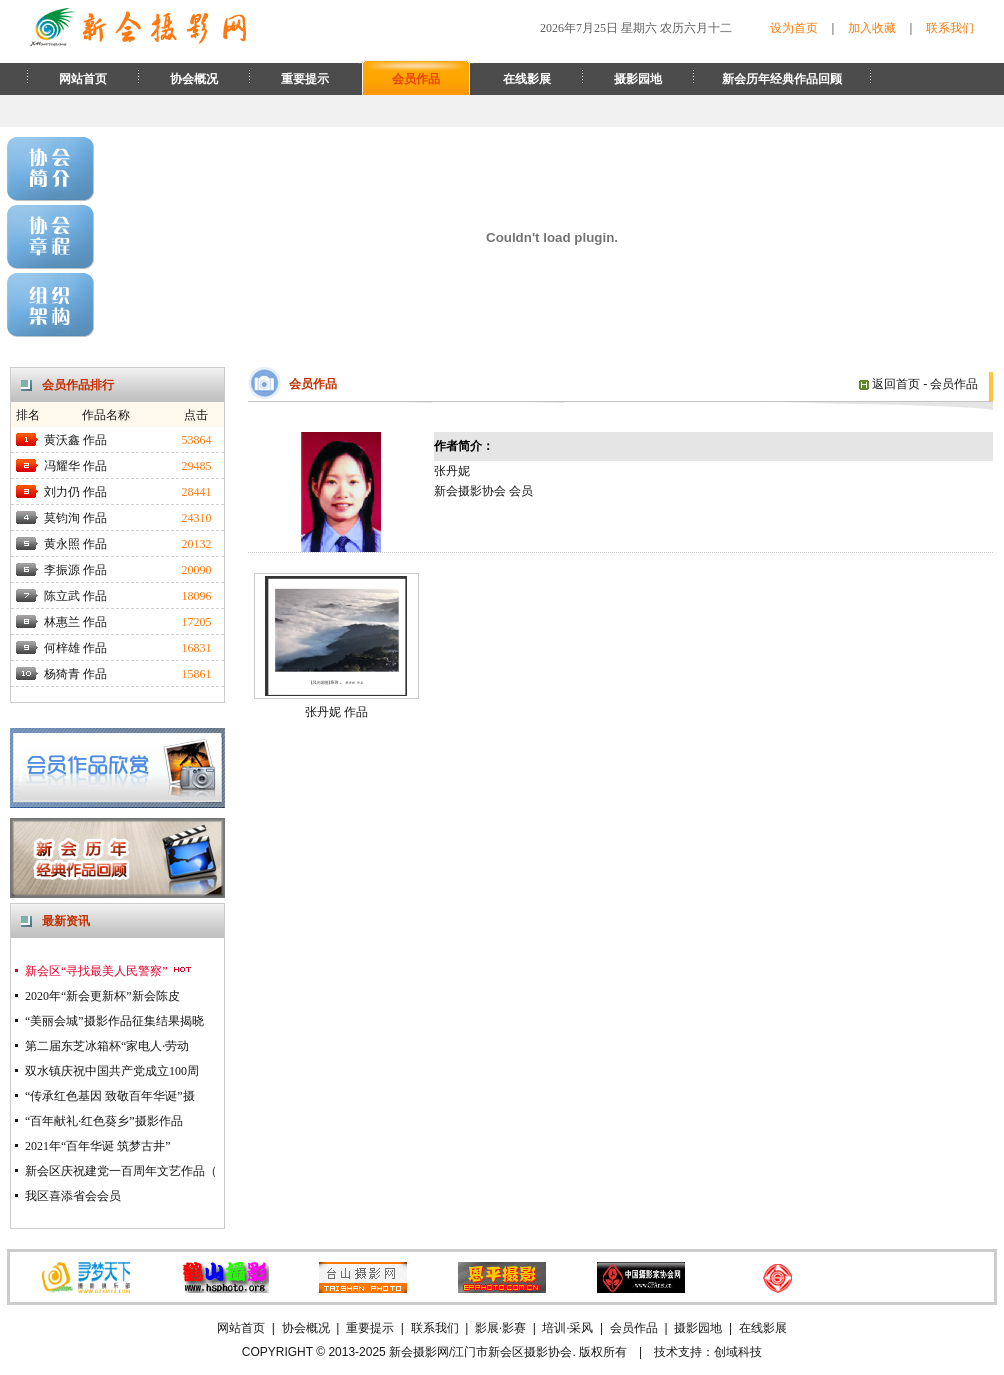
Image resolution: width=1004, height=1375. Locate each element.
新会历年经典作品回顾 (782, 79)
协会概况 (194, 79)
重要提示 (305, 79)
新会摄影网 (419, 1352)
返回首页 (889, 384)
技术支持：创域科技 (708, 1352)
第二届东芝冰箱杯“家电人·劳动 (107, 1046)
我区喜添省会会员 (73, 1196)
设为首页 (794, 28)
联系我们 (950, 28)
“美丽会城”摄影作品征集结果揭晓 (114, 1021)
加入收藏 (872, 28)
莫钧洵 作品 (75, 518)
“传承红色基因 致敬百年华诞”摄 (110, 1096)
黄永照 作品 (75, 544)
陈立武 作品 (75, 596)
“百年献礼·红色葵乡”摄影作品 (104, 1121)
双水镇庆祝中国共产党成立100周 (112, 1071)
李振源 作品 (75, 570)
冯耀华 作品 (75, 466)
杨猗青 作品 (75, 674)
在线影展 (527, 79)
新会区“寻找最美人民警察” (109, 971)
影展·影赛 (500, 1328)
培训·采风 (567, 1328)
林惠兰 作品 (75, 622)
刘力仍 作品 (75, 492)
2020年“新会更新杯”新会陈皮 (102, 996)
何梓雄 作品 (75, 648)
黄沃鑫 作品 (75, 440)
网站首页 (83, 79)
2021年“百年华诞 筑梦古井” (98, 1146)
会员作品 (416, 79)
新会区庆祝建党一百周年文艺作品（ (121, 1171)
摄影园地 (638, 79)
